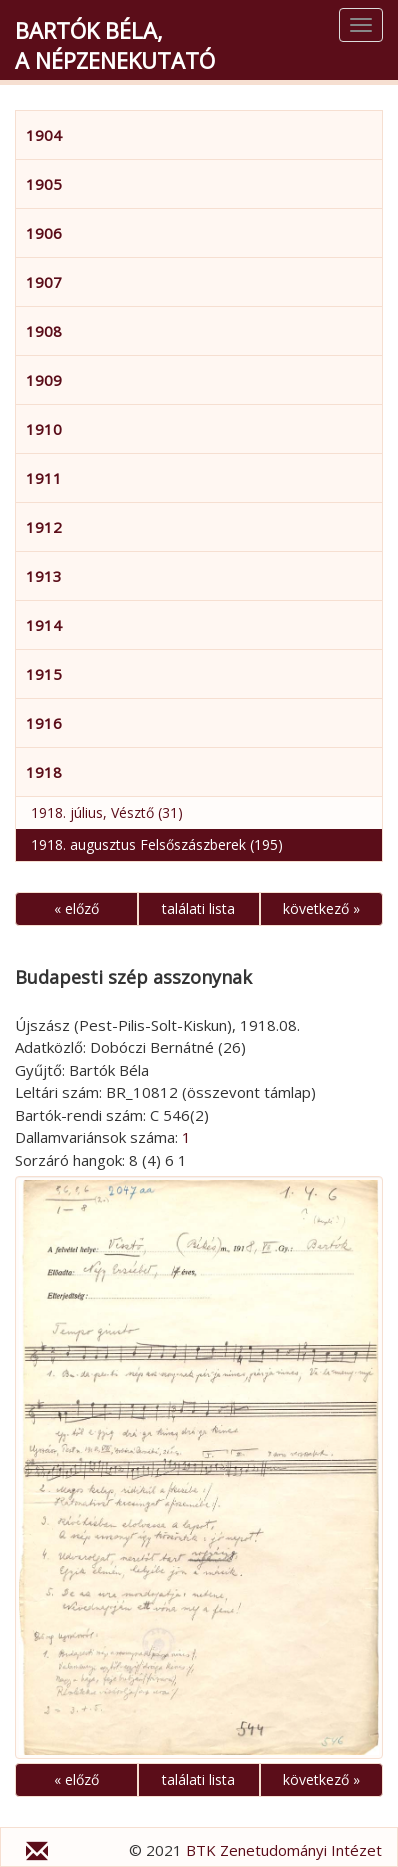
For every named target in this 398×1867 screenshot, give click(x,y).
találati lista (198, 908)
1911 (44, 478)
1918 (44, 772)
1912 (44, 527)
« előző (76, 908)
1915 (44, 674)
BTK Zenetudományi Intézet (284, 1850)
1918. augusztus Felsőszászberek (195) (157, 844)
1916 (44, 723)
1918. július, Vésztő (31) (107, 812)
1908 (44, 331)
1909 (44, 380)
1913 (44, 576)
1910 (44, 429)
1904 (44, 135)
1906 (44, 233)
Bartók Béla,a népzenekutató (115, 45)
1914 (44, 625)
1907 (44, 282)
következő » (321, 908)
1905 (44, 184)
